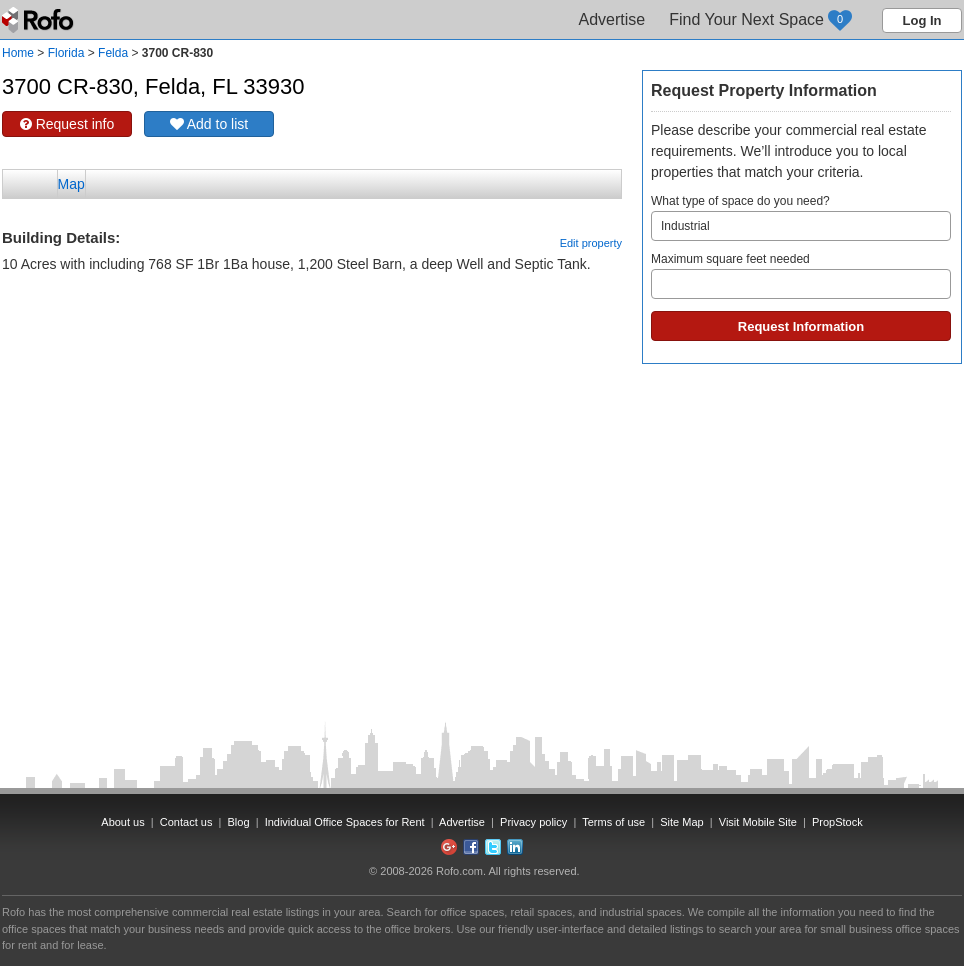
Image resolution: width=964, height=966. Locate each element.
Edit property (591, 243)
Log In (922, 20)
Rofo (39, 20)
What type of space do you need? (801, 217)
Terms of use (613, 822)
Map (71, 184)
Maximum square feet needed (801, 275)
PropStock (837, 822)
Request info (67, 124)
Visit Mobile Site (758, 822)
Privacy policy (533, 822)
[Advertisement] (312, 325)
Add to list (209, 124)
